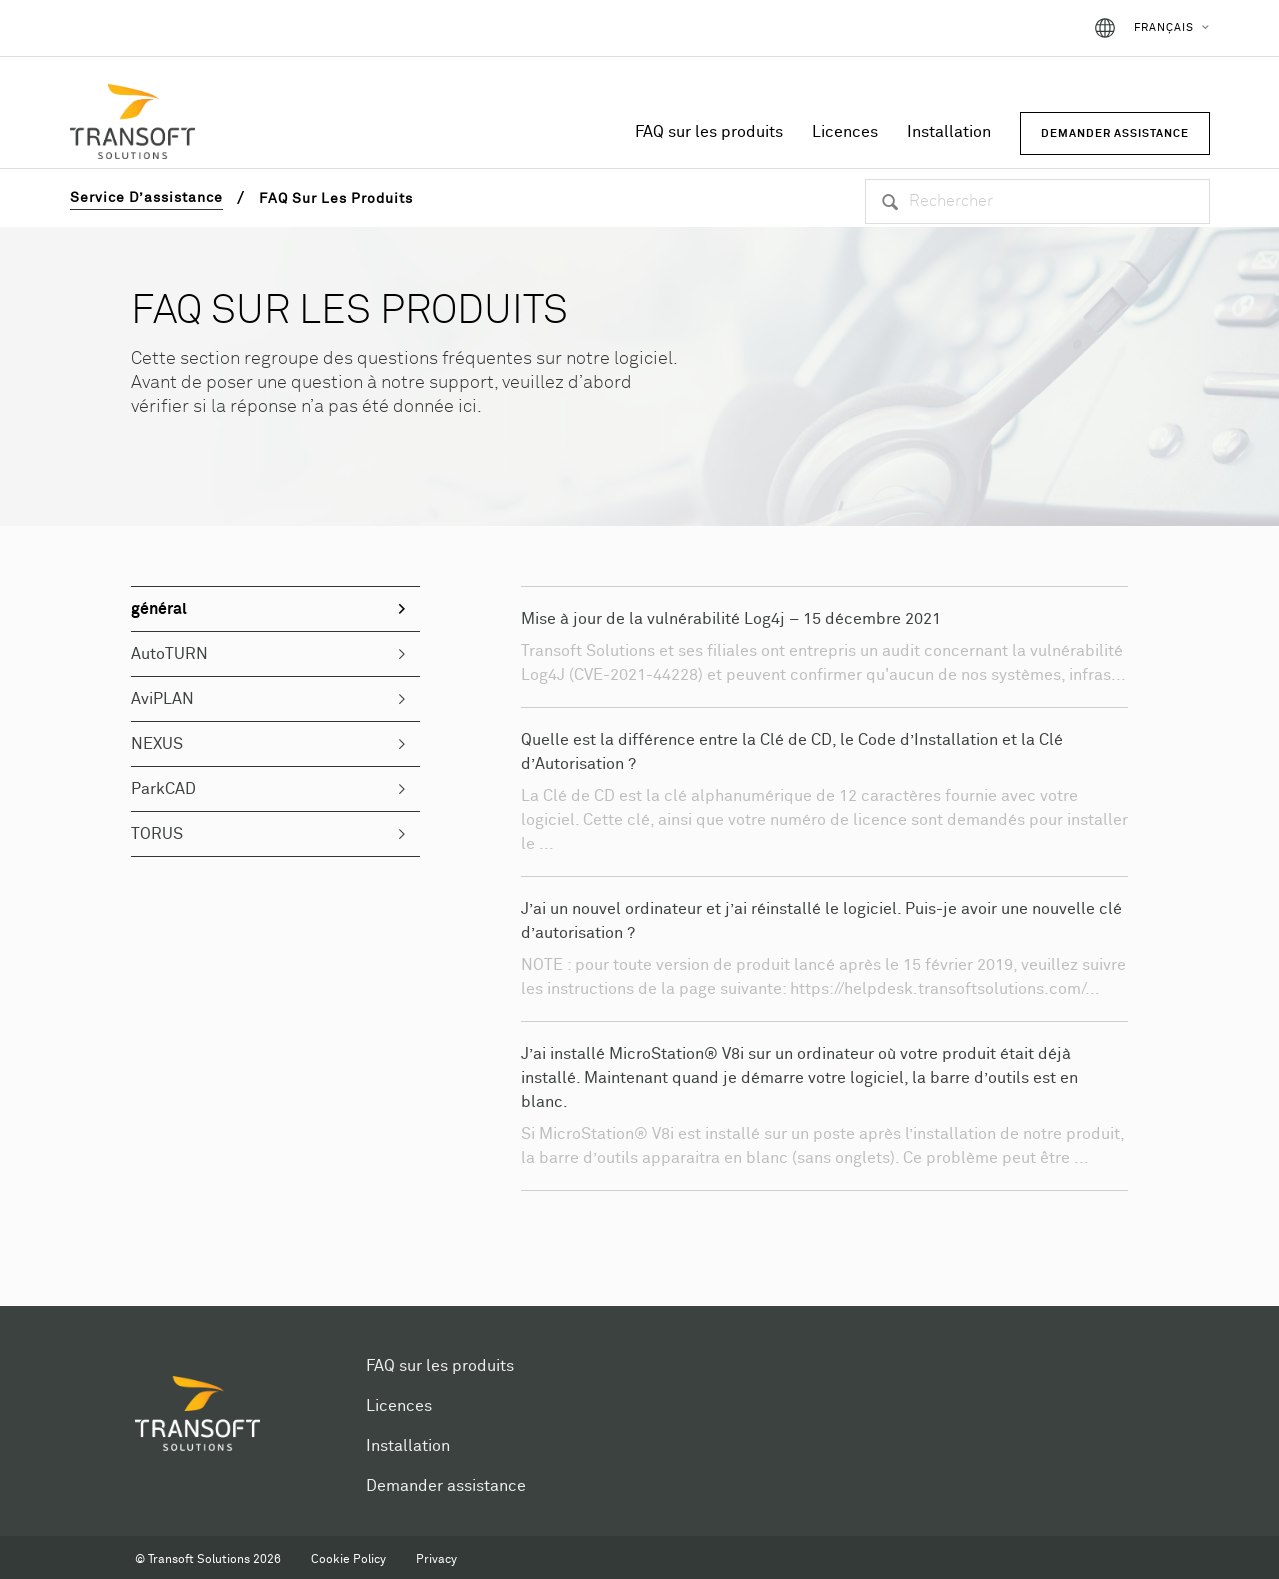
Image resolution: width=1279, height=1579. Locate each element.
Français (1164, 27)
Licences (845, 132)
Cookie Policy (348, 1560)
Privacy (436, 1560)
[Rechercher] (1037, 201)
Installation (949, 132)
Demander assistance (446, 1486)
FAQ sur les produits (709, 132)
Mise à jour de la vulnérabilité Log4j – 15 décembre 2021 (731, 619)
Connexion (1025, 28)
